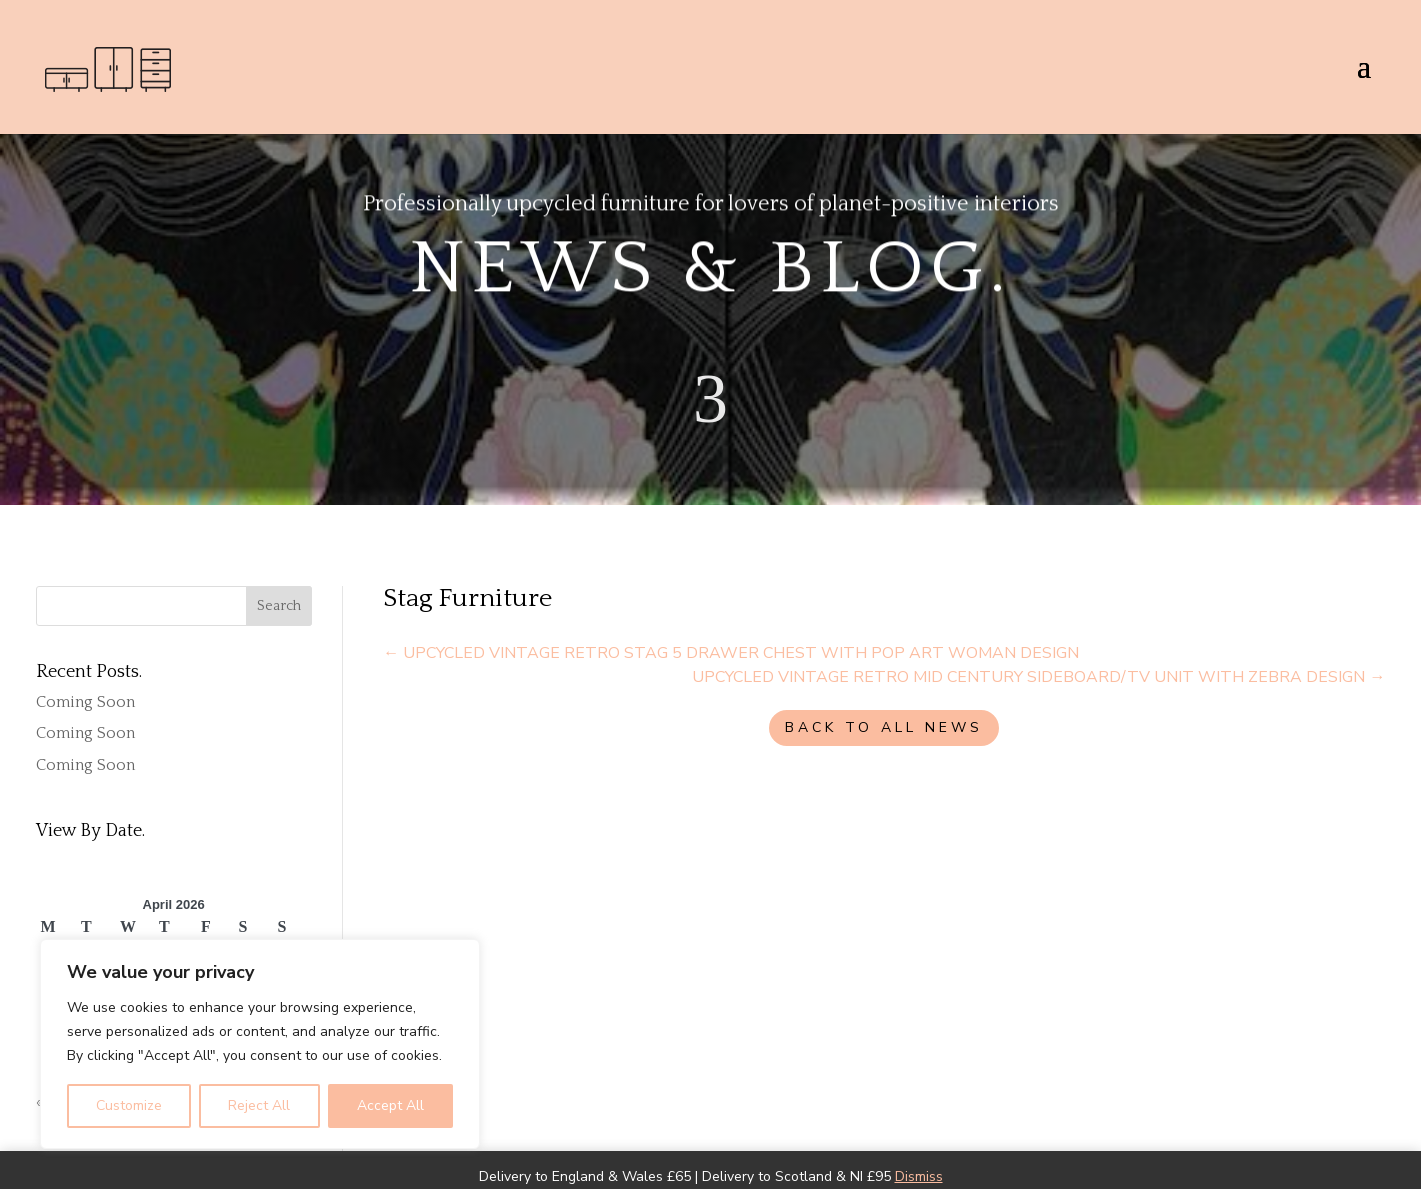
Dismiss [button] (919, 1176)
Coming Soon (85, 702)
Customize (129, 1105)
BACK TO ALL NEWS (884, 727)
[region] (260, 1044)
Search (279, 606)
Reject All (259, 1105)
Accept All (390, 1105)
